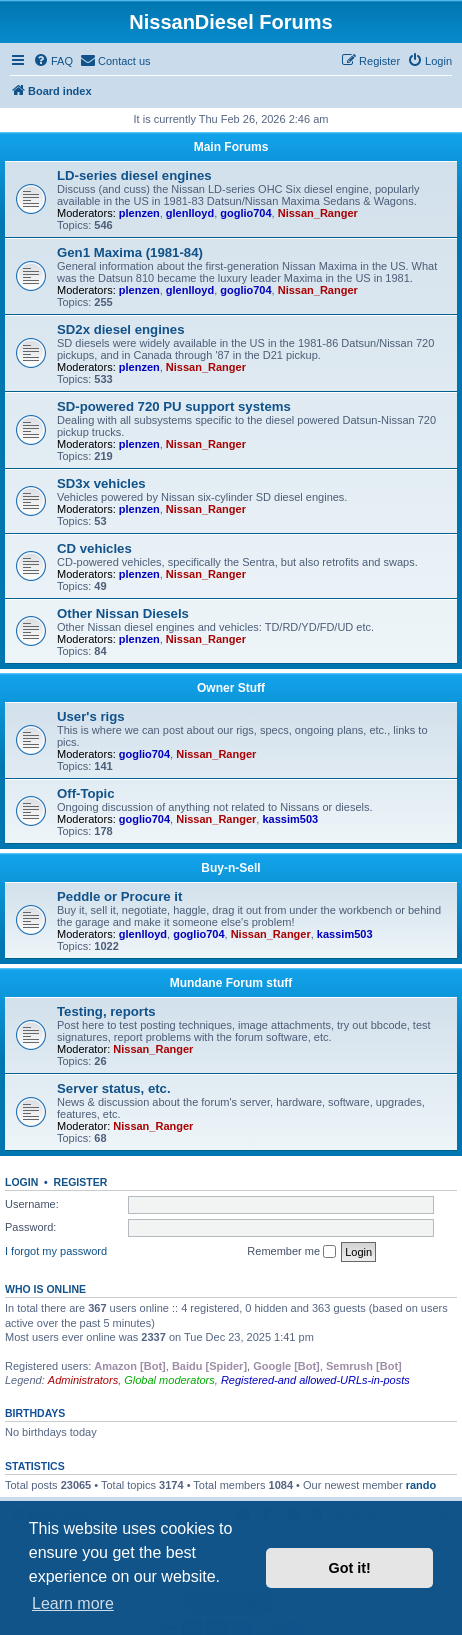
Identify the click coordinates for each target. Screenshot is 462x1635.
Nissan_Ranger (318, 213)
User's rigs (91, 716)
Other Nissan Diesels (123, 613)
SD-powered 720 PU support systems (174, 406)
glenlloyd (190, 213)
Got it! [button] (350, 1568)
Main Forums (231, 147)
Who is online (45, 1289)
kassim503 (290, 819)
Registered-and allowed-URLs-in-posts (315, 1380)
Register (81, 1182)
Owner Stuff (231, 688)
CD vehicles (94, 548)
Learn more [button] (73, 1603)
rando (421, 1485)
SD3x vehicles (101, 483)
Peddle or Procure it (119, 896)
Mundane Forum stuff (231, 983)
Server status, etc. (114, 1088)
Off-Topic (86, 793)
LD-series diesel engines (134, 175)
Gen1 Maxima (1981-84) (130, 252)
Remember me (291, 1252)
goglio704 (245, 213)
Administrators (83, 1380)
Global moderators (169, 1380)
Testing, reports (106, 1011)
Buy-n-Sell (230, 868)
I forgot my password (56, 1251)
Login (21, 1182)
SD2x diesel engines (121, 329)
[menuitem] (53, 61)
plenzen (139, 213)
